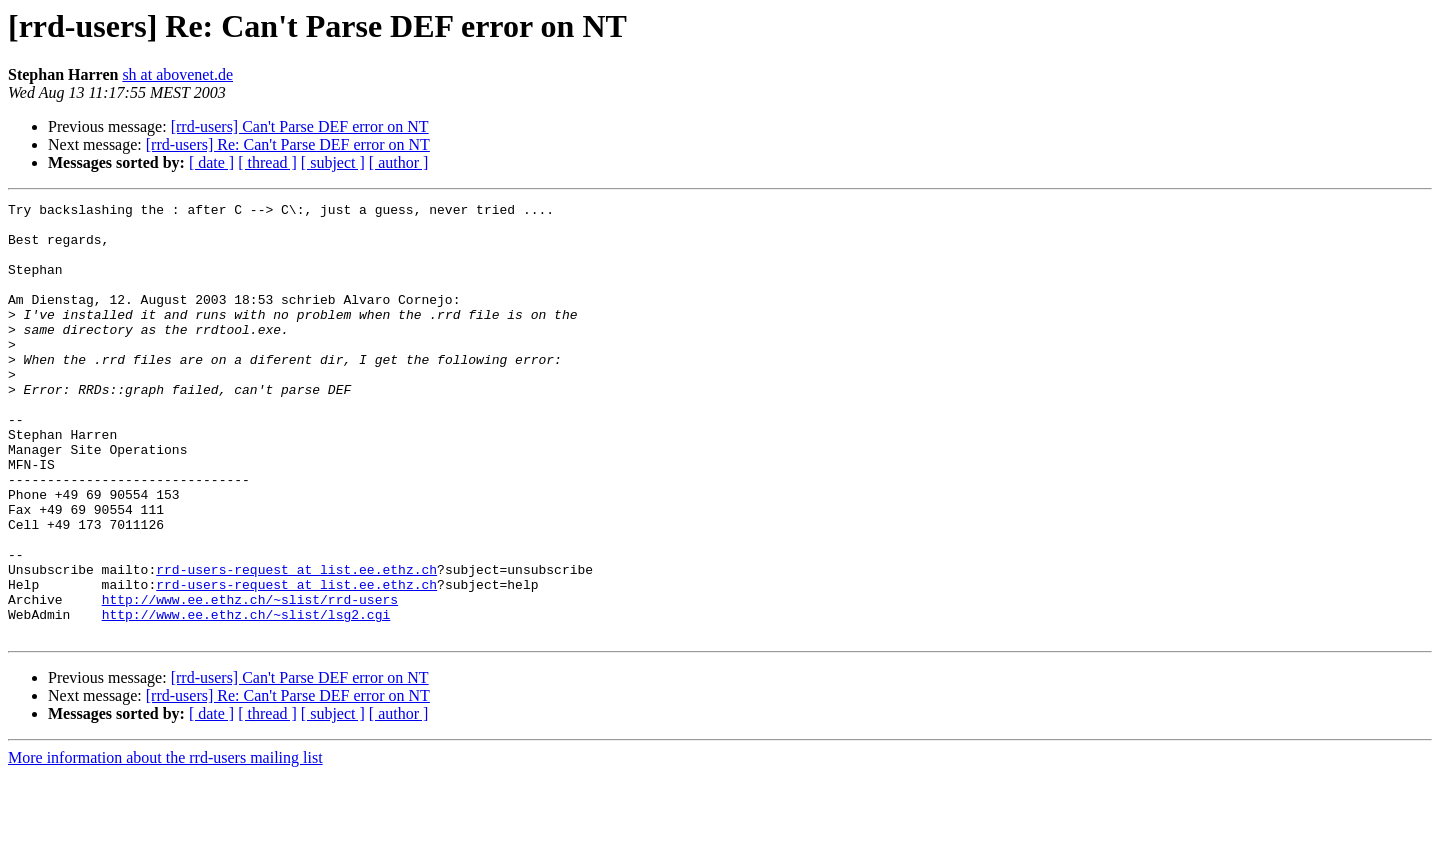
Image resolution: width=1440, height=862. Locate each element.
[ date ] (211, 162)
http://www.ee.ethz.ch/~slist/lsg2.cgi (246, 698)
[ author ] (399, 162)
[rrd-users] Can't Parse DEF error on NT (300, 126)
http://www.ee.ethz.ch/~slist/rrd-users (250, 680)
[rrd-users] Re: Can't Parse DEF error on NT (288, 144)
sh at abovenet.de (177, 74)
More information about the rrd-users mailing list (165, 844)
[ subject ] (333, 162)
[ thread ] (267, 162)
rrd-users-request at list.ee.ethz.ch (296, 644)
